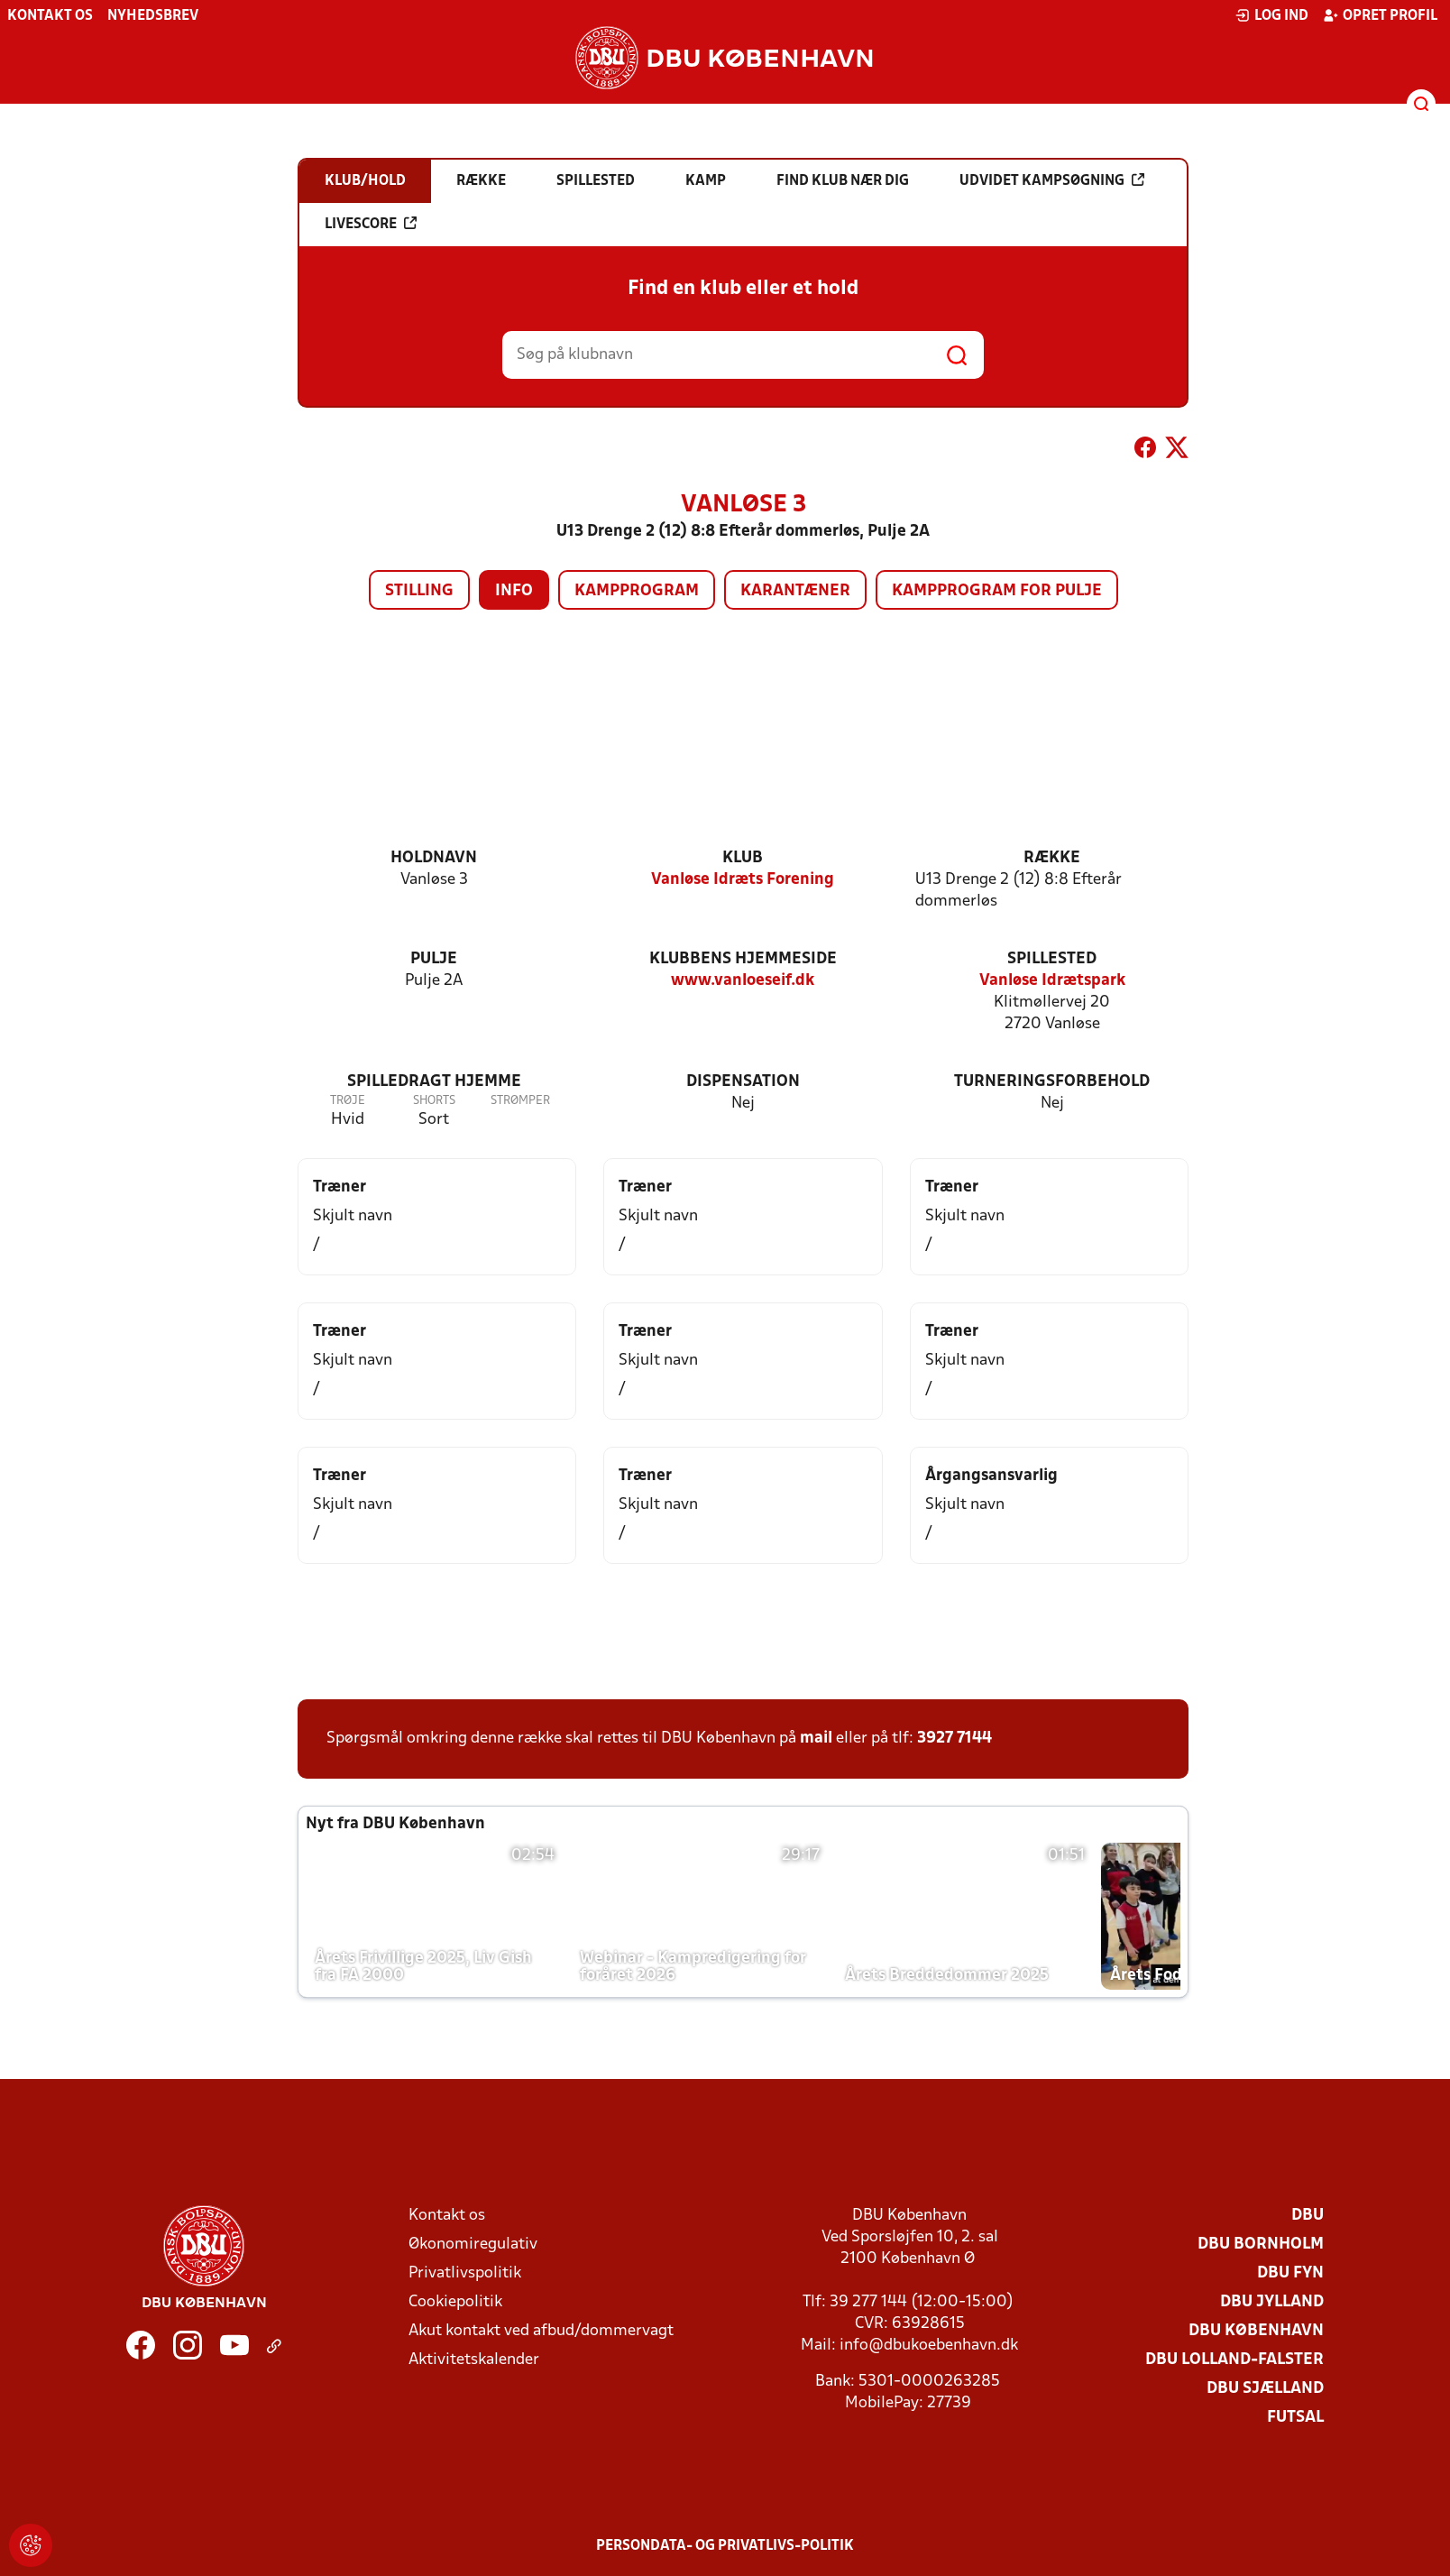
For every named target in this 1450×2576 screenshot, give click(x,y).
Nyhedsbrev (152, 16)
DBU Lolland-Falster (1234, 2360)
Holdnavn (433, 858)
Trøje (347, 1101)
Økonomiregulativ (472, 2244)
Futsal (1295, 2417)
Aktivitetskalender (473, 2360)
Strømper (520, 1101)
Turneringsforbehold (1052, 1082)
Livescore (371, 223)
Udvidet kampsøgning (1051, 180)
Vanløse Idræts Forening (742, 880)
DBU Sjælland (1265, 2389)
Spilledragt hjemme (434, 1082)
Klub (742, 858)
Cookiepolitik (455, 2302)
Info (514, 591)
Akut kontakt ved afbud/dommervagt (541, 2331)
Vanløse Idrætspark (1052, 981)
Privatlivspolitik (464, 2273)
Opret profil (1380, 15)
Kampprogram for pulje (997, 591)
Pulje (433, 959)
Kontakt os (50, 16)
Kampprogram (636, 591)
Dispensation (743, 1082)
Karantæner (795, 591)
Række (1051, 858)
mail (816, 1738)
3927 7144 (954, 1738)
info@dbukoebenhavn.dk (929, 2345)
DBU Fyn (1290, 2273)
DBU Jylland (1272, 2302)
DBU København (1256, 2331)
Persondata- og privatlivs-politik (725, 2546)
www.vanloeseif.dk (742, 981)
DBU (1307, 2215)
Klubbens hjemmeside (743, 959)
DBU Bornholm (1261, 2244)
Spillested (1052, 959)
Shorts (434, 1101)
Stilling (419, 591)
